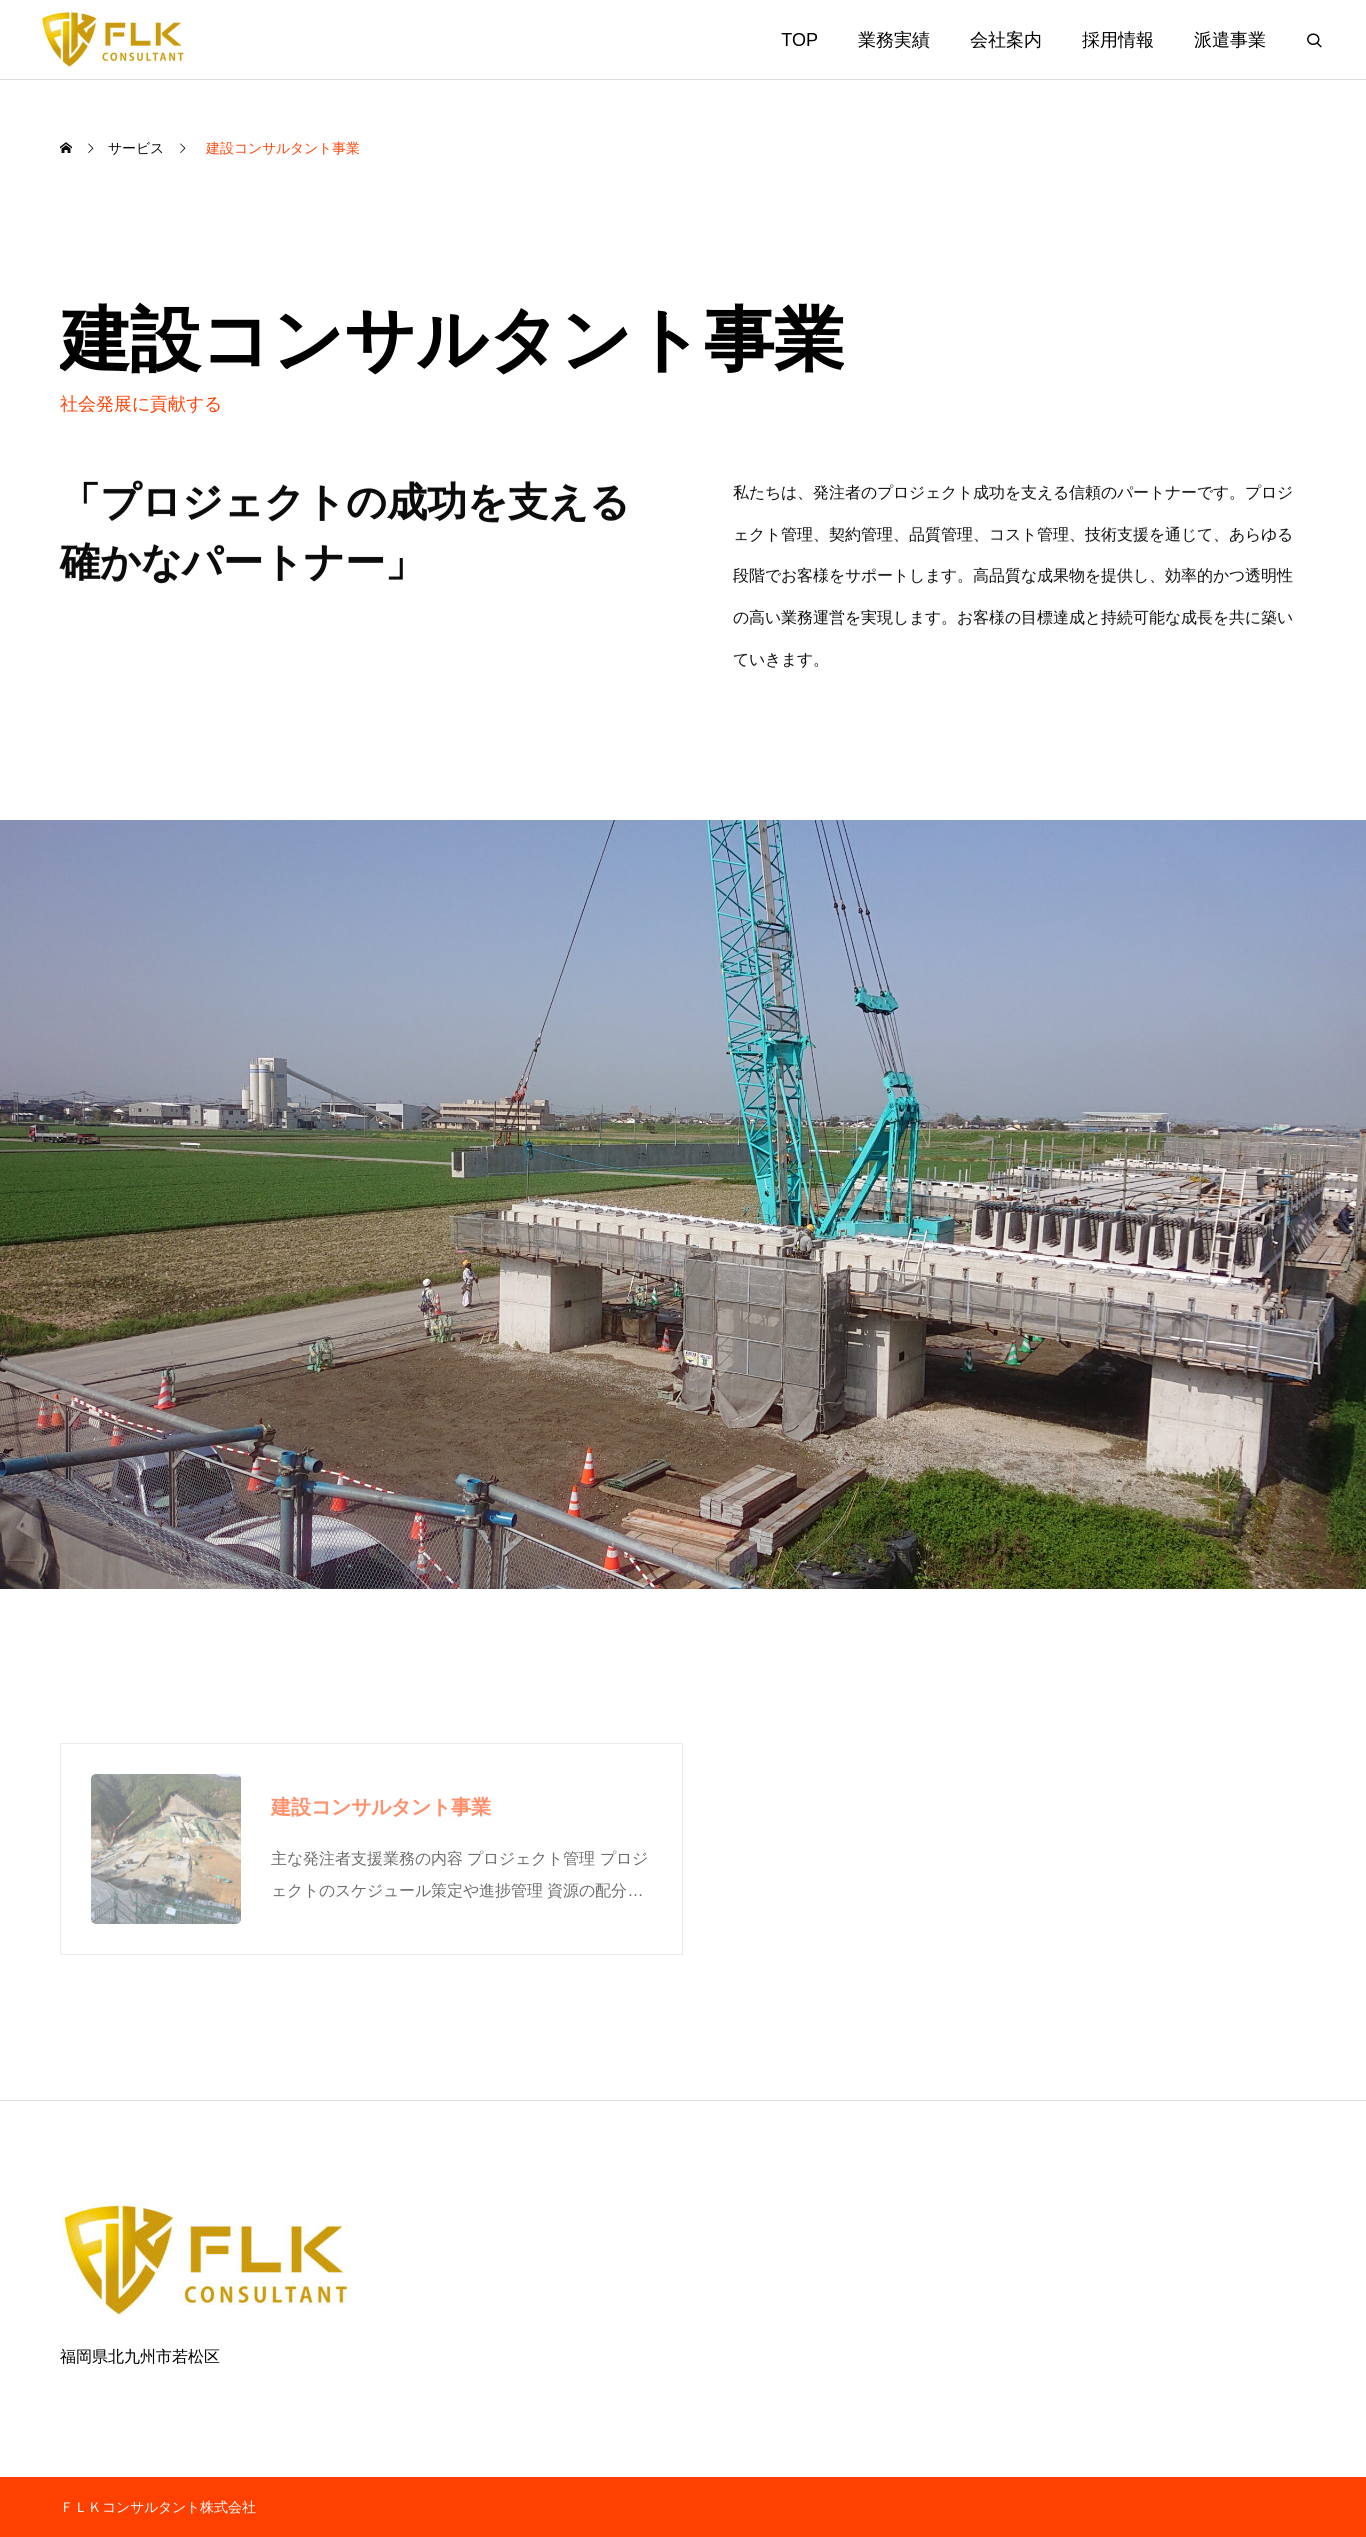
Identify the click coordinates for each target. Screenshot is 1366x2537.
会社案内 (1006, 40)
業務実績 (894, 40)
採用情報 (1118, 40)
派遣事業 (1230, 40)
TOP (799, 40)
